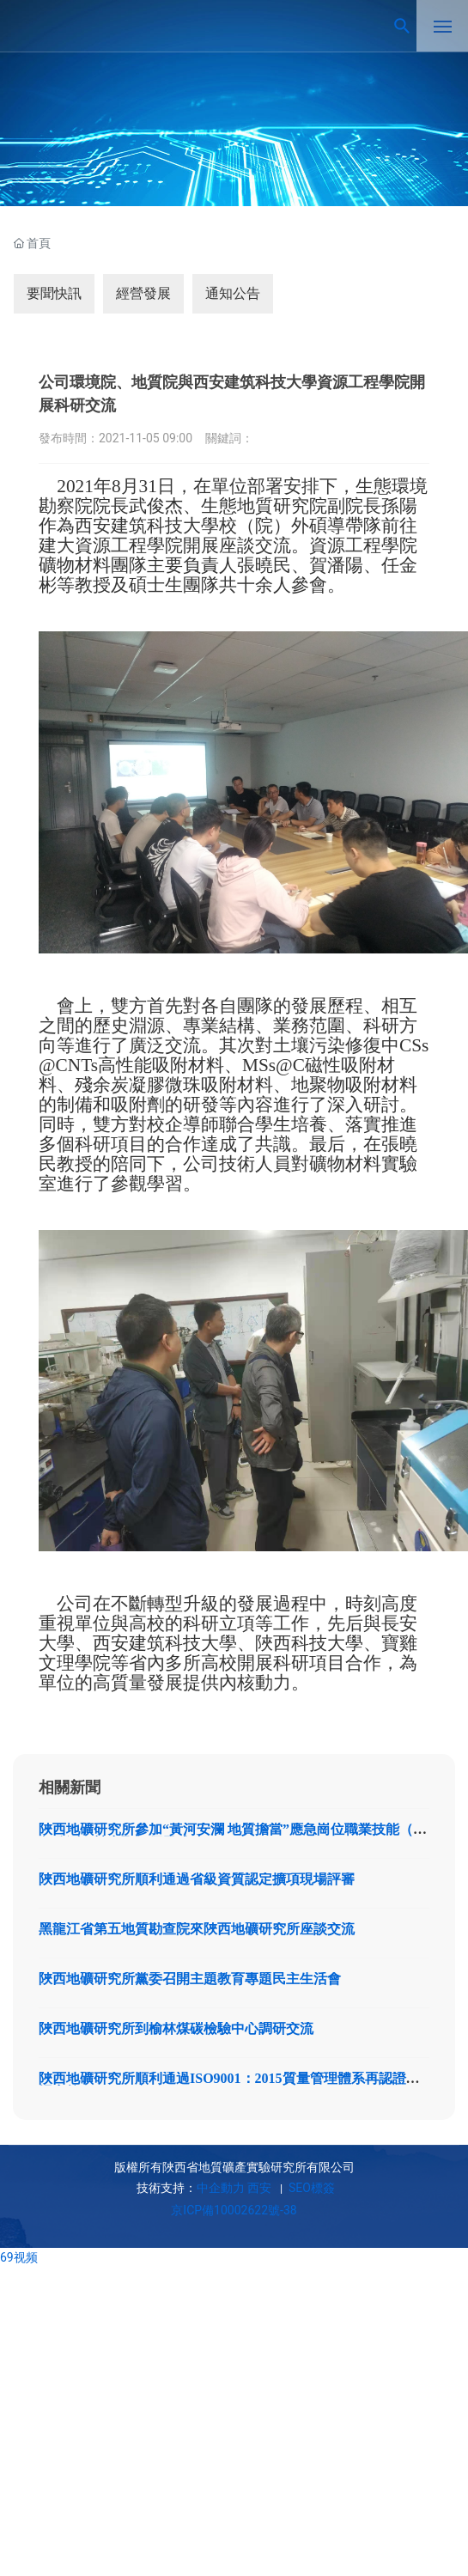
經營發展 (143, 293)
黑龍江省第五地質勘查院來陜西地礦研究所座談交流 (197, 1928)
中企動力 (221, 2188)
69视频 (19, 2257)
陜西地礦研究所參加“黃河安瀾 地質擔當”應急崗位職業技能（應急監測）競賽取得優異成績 (233, 1836)
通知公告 (232, 293)
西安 (259, 2188)
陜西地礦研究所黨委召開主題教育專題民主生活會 (190, 1978)
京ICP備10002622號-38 (233, 2210)
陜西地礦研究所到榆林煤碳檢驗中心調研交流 (176, 2028)
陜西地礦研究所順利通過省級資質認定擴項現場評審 (197, 1879)
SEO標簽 (309, 2188)
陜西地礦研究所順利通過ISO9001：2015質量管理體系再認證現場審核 (229, 2085)
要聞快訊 (54, 293)
